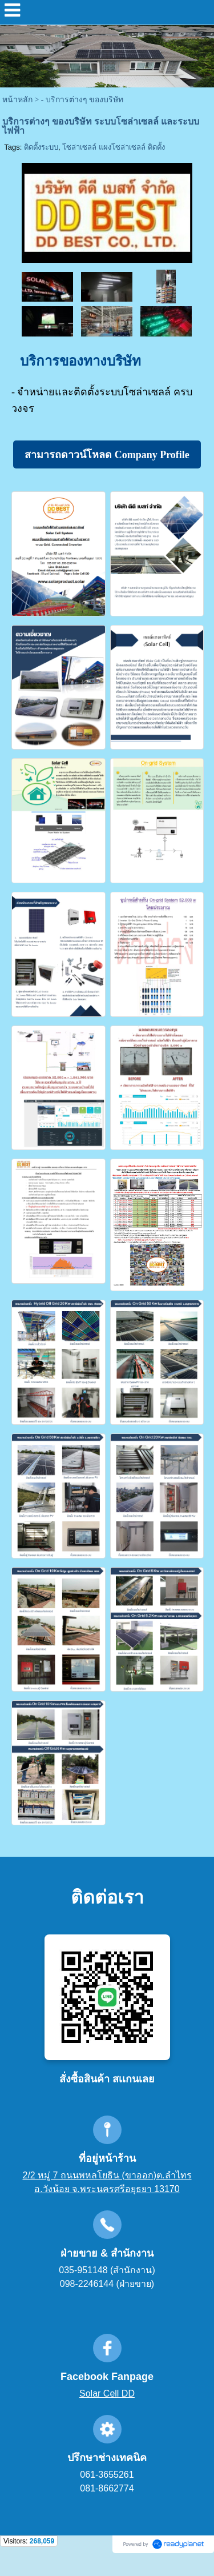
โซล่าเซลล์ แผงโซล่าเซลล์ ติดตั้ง (113, 147)
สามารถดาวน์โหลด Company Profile (107, 454)
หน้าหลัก (17, 99)
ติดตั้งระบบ (41, 147)
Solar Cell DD (107, 2393)
